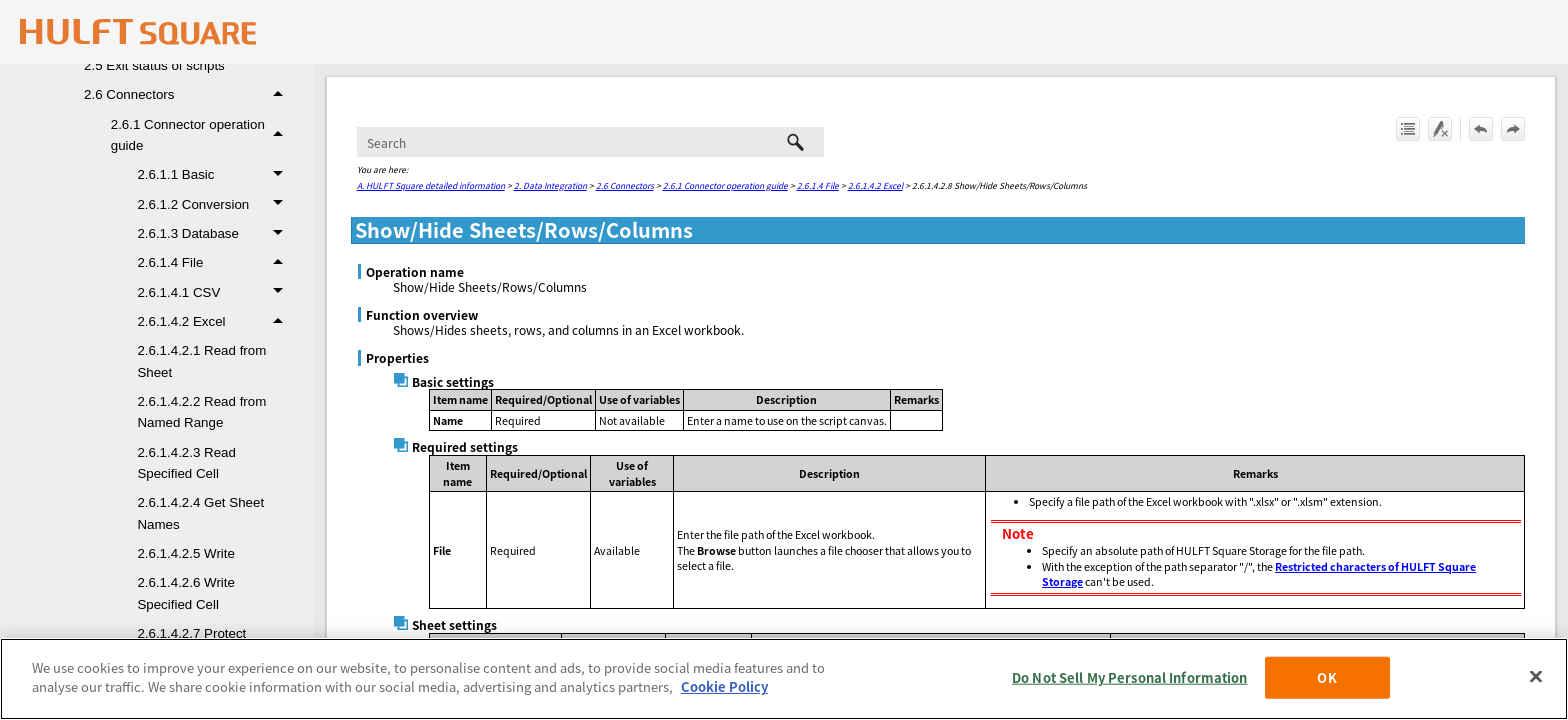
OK (1326, 677)
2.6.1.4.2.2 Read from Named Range (201, 412)
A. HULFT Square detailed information (431, 185)
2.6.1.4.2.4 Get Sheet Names (200, 513)
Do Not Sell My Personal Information (1130, 677)
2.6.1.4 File (215, 262)
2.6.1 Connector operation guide (202, 135)
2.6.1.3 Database (215, 233)
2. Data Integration (550, 185)
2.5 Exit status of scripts (154, 65)
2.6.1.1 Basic (215, 174)
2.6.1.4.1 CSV (215, 292)
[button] (281, 94)
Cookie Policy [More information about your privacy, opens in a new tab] (724, 686)
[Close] (1536, 676)
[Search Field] (590, 142)
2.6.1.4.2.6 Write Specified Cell (186, 593)
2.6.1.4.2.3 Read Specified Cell (186, 463)
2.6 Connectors (189, 94)
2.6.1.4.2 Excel (215, 321)
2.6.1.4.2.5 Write (186, 553)
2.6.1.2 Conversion (215, 204)
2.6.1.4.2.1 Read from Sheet (201, 361)
